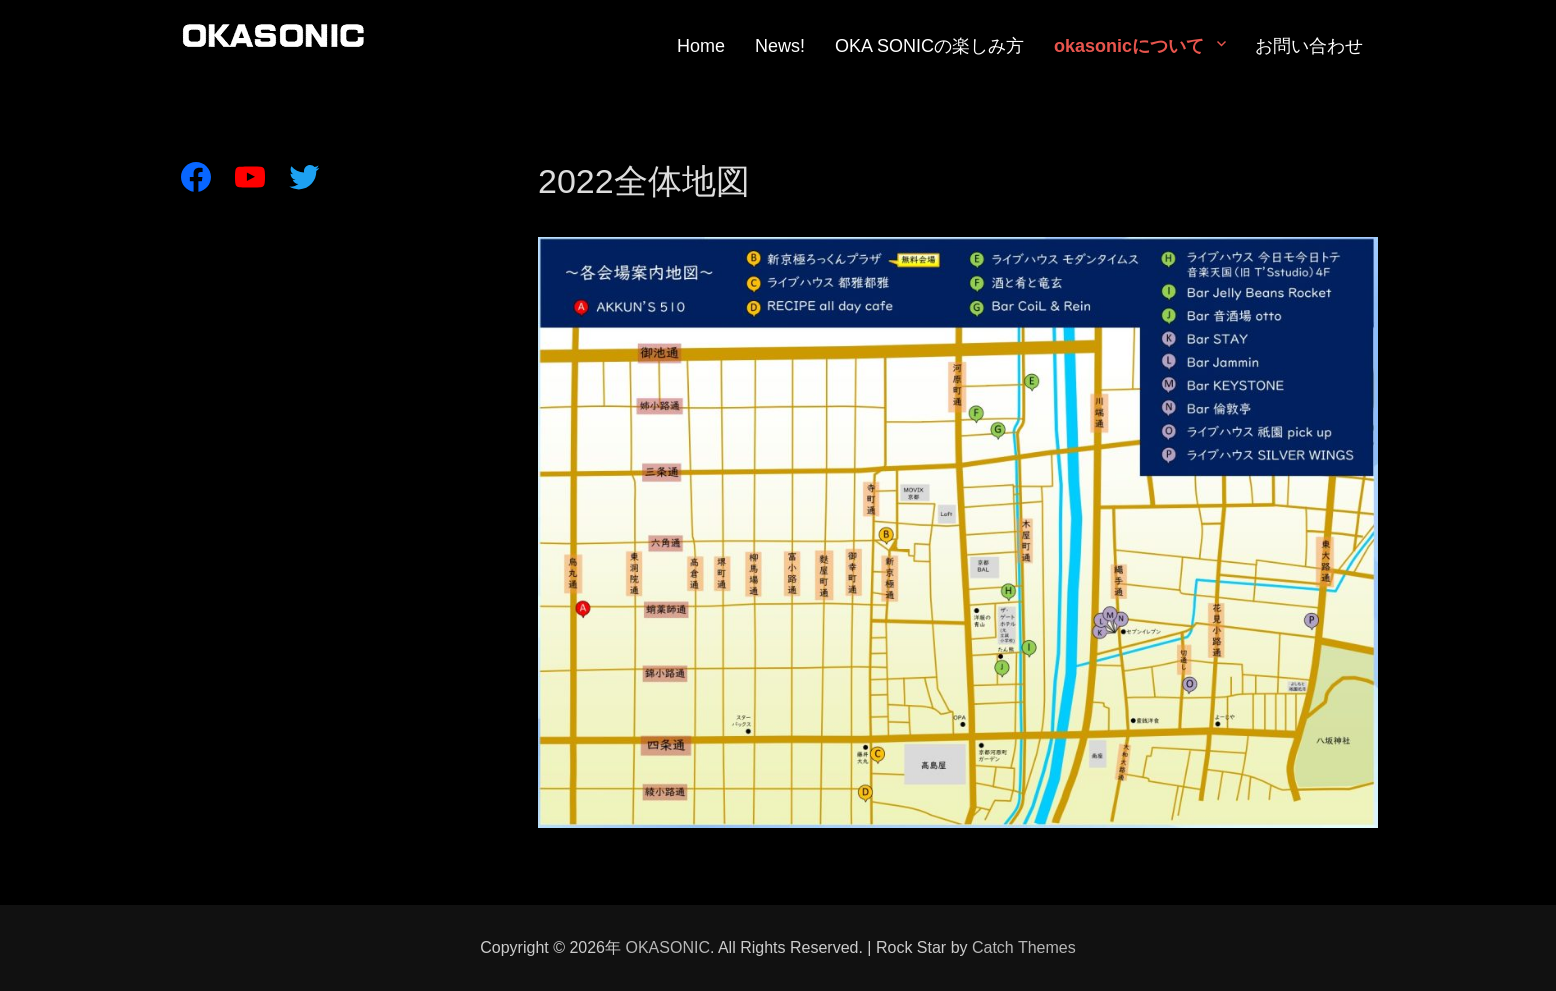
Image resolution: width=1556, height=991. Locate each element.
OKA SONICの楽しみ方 (929, 46)
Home (701, 46)
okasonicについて (1129, 46)
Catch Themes (1024, 947)
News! (780, 46)
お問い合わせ (1309, 46)
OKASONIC (667, 947)
